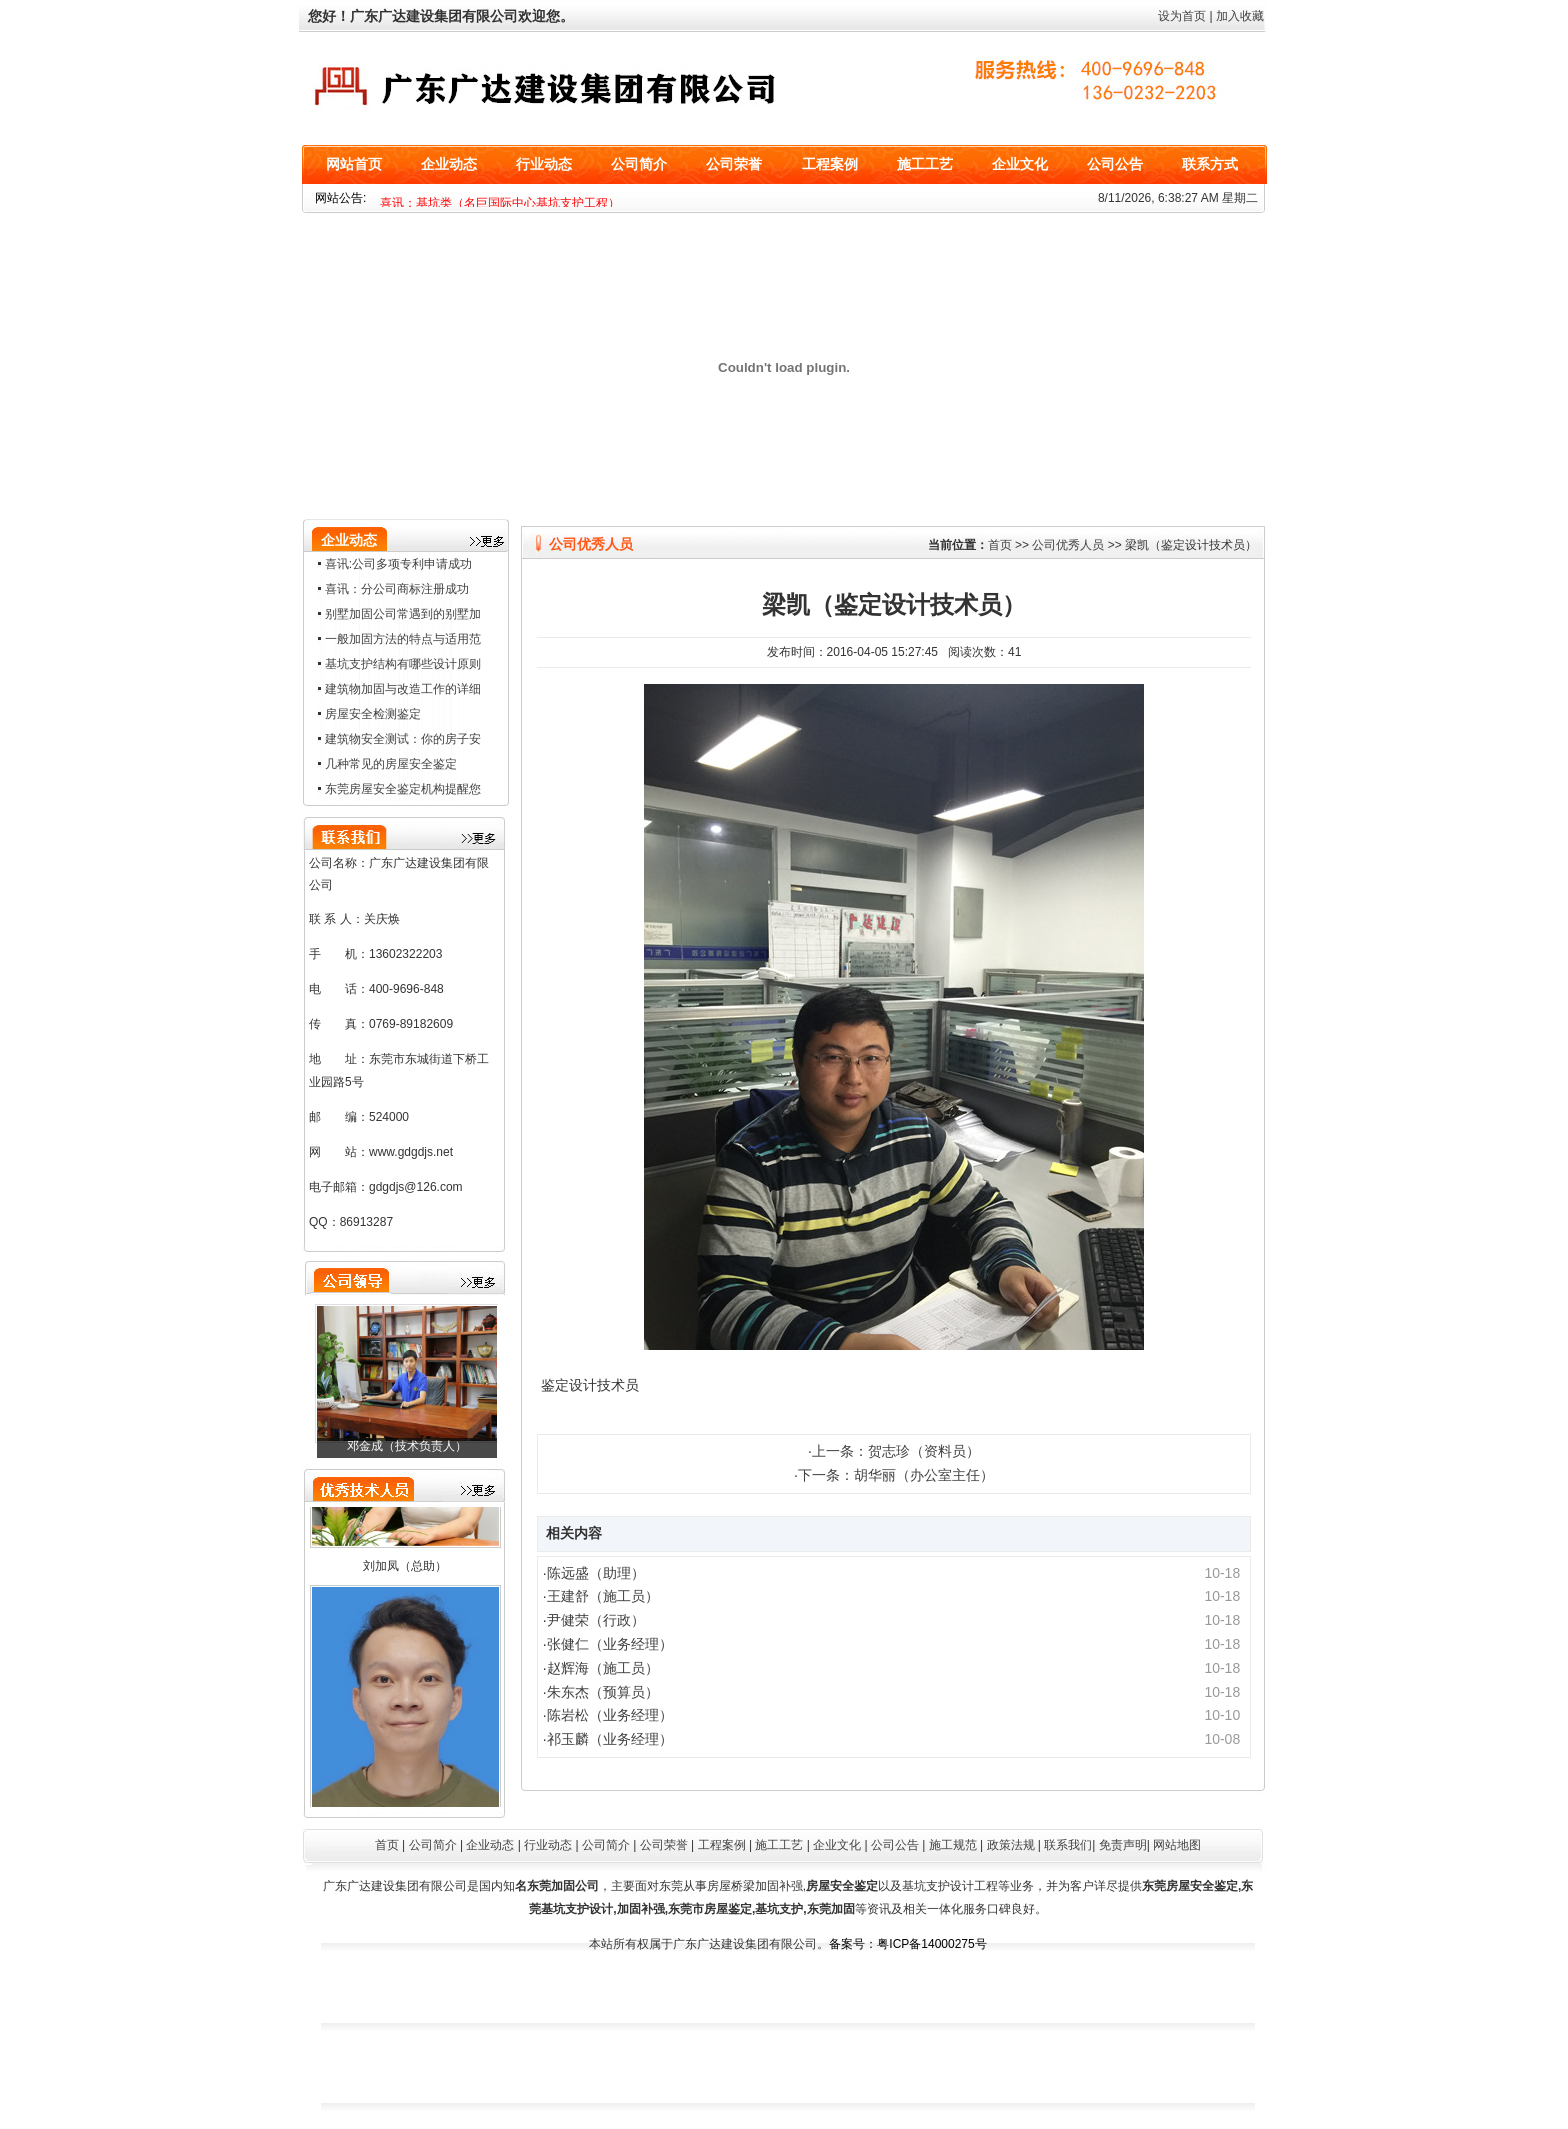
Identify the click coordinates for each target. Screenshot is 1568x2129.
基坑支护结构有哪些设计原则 (403, 664)
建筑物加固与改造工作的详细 (403, 689)
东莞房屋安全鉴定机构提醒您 (403, 789)
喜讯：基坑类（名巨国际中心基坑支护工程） (500, 203)
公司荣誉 (734, 164)
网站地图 (1177, 1845)
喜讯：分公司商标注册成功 (397, 589)
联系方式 (1210, 164)
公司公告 (1115, 164)
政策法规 (1011, 1845)
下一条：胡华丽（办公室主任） (896, 1475)
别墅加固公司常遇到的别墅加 (403, 614)
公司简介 (639, 164)
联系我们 (1068, 1845)
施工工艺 (925, 164)
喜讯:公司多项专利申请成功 (398, 564)
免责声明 (1123, 1845)
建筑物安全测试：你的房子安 (403, 739)
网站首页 (354, 164)
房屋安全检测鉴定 (373, 714)
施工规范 (953, 1845)
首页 (1000, 545)
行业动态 (544, 164)
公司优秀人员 (1068, 545)
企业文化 (1020, 164)
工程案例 (830, 164)
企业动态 (449, 164)
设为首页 (1182, 16)
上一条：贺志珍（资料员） (896, 1451)
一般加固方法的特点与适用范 (403, 639)
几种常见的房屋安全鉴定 (391, 764)
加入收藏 (1240, 16)
